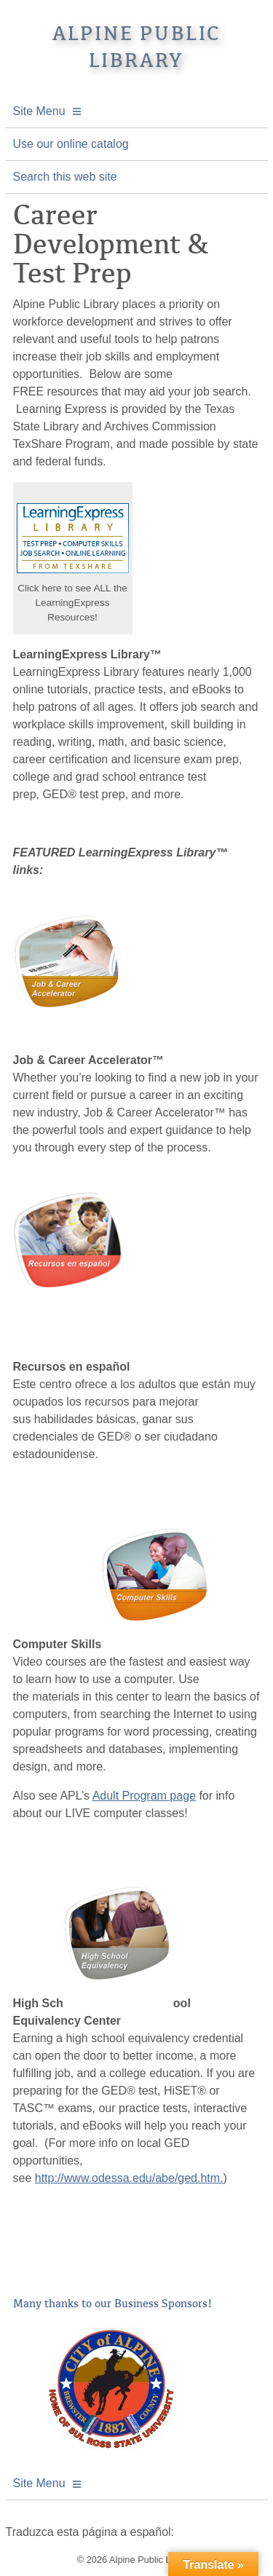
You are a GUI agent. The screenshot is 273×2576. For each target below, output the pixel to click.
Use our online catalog (71, 144)
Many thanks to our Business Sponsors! (113, 2303)
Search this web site (65, 176)
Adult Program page (144, 1795)
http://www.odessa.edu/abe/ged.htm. (129, 2178)
